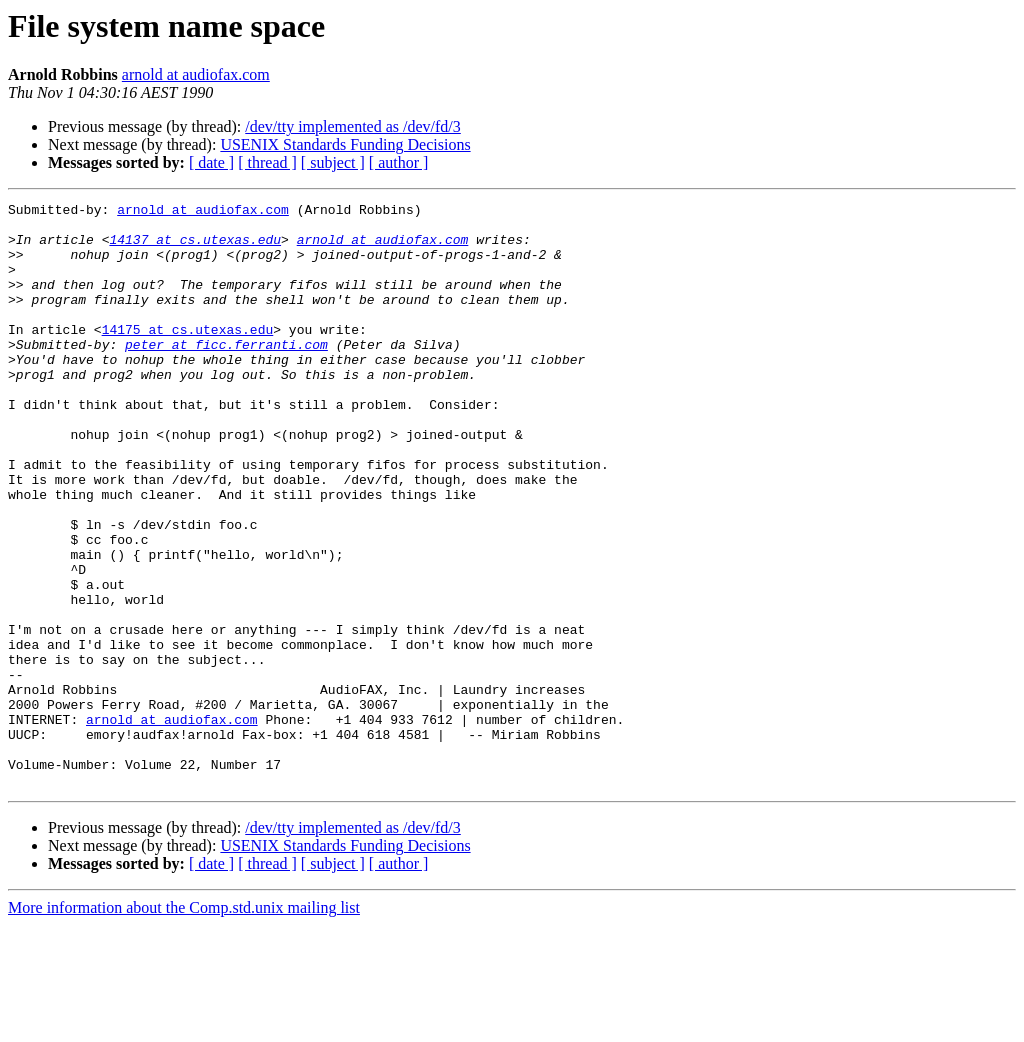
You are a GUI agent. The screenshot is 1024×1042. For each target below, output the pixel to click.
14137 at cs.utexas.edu (195, 248)
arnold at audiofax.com (196, 74)
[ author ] (399, 162)
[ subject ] (333, 162)
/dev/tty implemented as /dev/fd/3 (353, 126)
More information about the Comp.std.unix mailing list (184, 1024)
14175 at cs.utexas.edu (188, 356)
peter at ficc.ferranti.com (226, 374)
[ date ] (211, 162)
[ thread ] (267, 162)
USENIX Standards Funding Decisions (345, 144)
